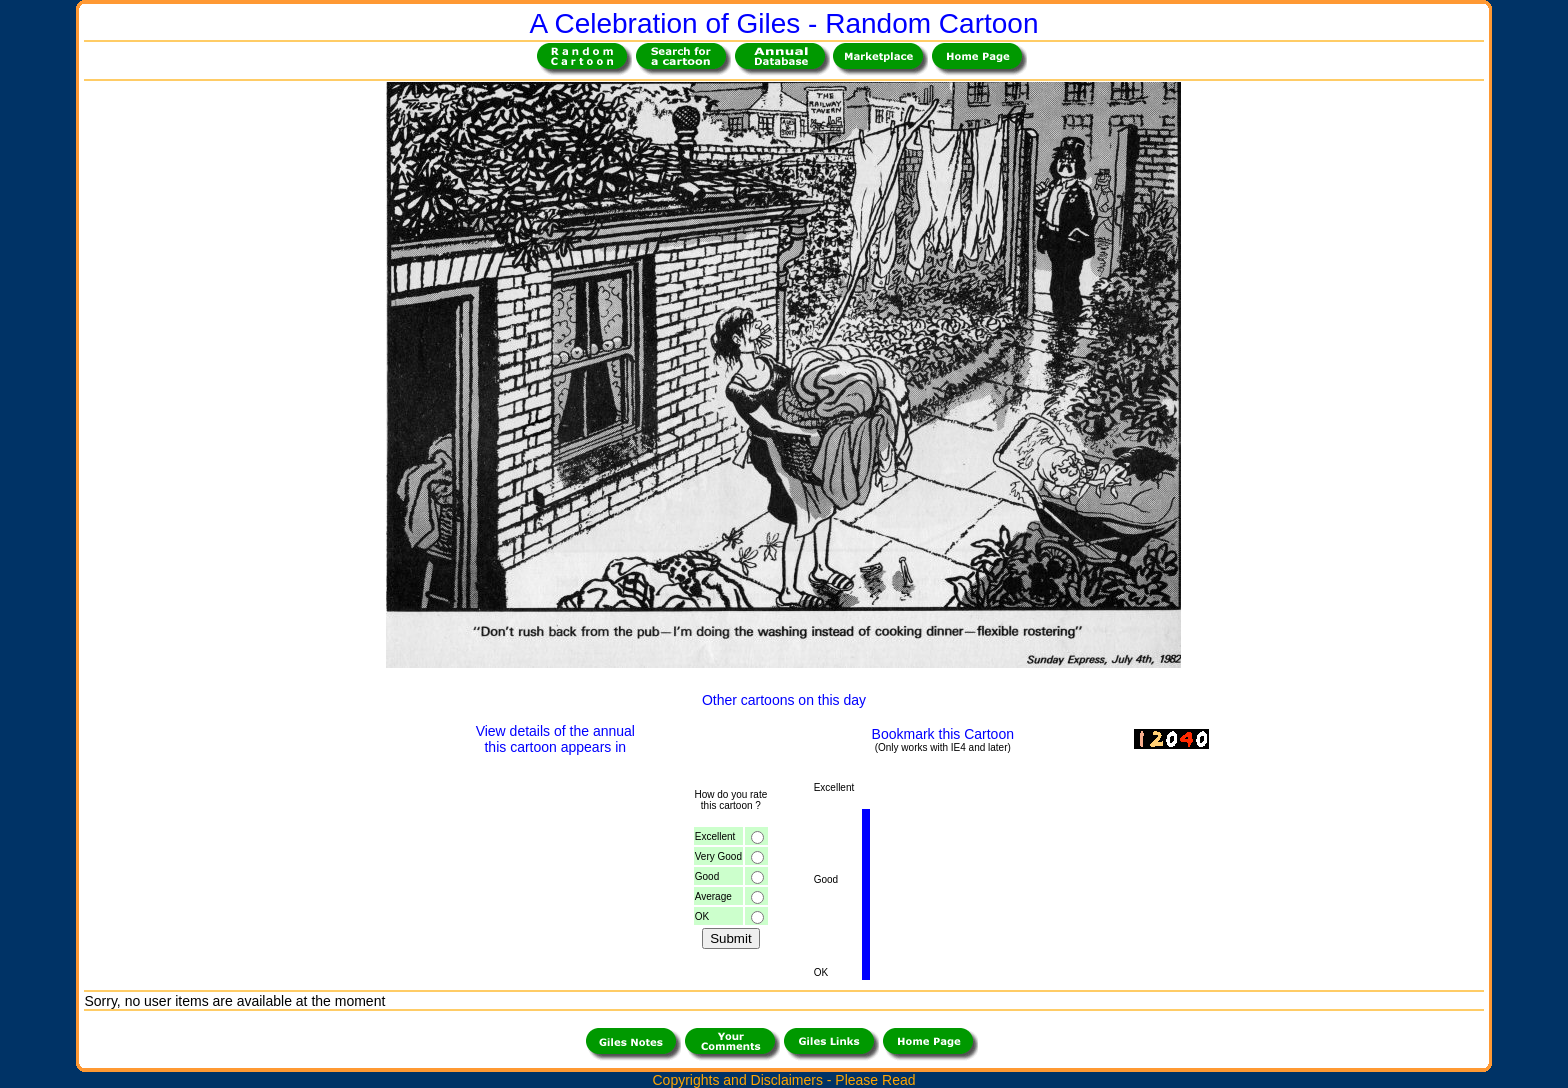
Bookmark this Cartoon (943, 734)
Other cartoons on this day (784, 700)
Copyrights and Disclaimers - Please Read (784, 1080)
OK (702, 916)
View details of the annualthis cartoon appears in (555, 739)
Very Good (718, 856)
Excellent (715, 836)
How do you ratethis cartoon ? (730, 800)
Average (713, 896)
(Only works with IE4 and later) (943, 747)
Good (707, 876)
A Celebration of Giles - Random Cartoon (784, 23)
